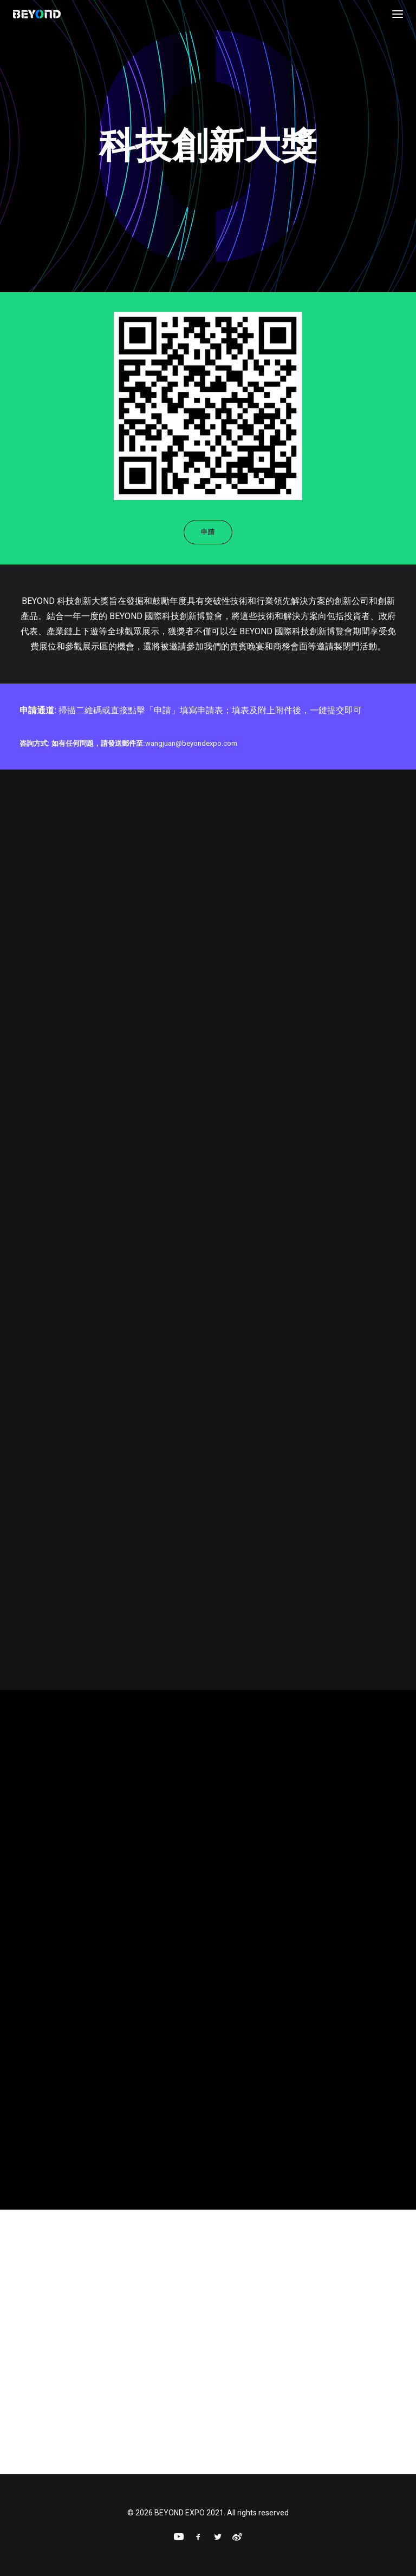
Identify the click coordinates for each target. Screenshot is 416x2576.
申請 (208, 532)
